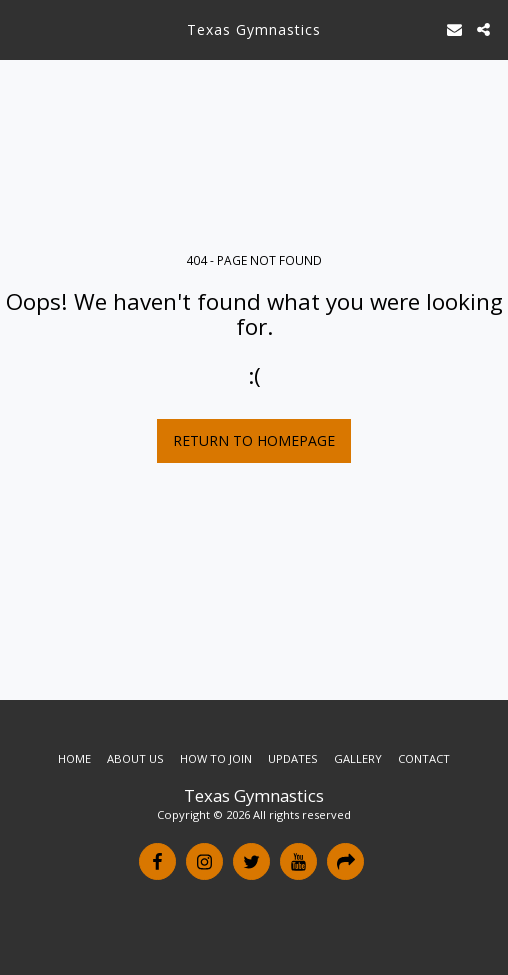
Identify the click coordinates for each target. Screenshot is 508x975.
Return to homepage (254, 440)
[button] (22, 28)
